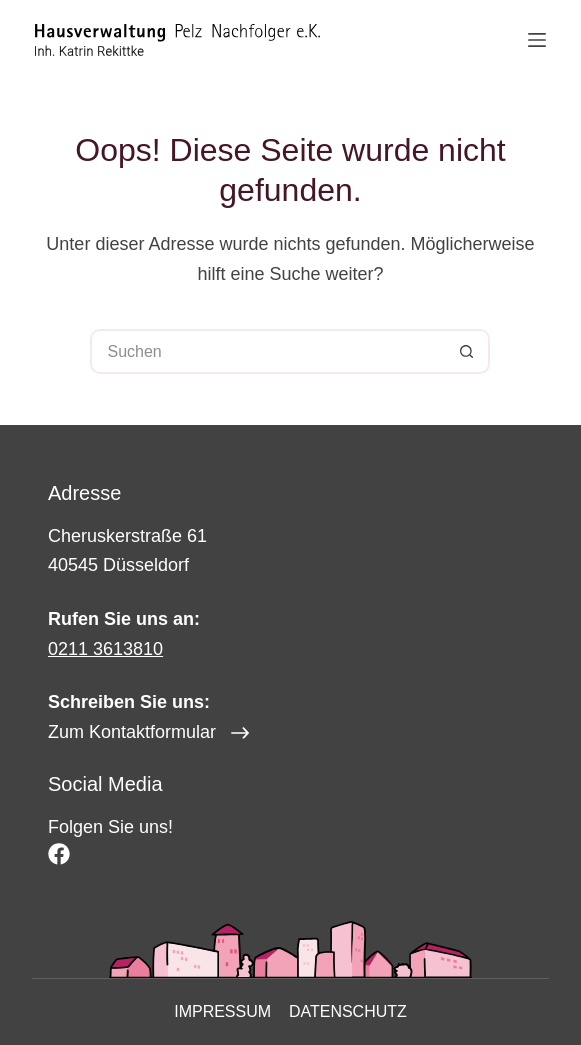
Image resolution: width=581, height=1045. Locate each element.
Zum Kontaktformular (132, 732)
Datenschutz (348, 1011)
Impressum (222, 1011)
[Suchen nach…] (267, 351)
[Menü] (537, 40)
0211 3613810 (105, 649)
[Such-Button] (467, 351)
